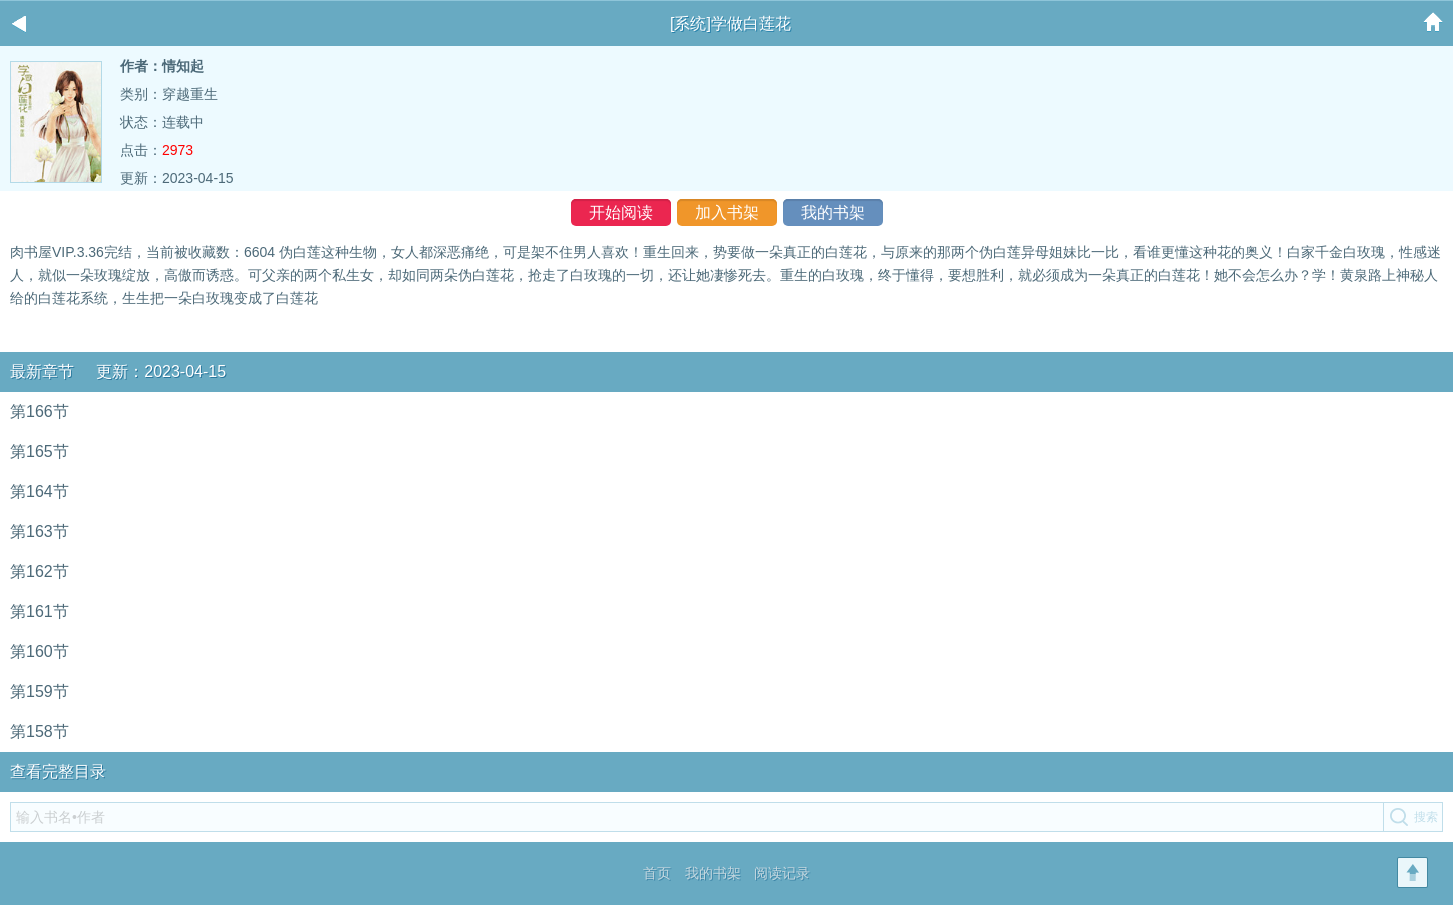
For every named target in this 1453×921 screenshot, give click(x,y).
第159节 (39, 691)
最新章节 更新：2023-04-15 (118, 371)
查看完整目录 (58, 771)
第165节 (39, 451)
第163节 (39, 531)
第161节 (39, 611)
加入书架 (727, 212)
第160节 (39, 651)
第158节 (39, 731)
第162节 (39, 571)
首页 (657, 873)
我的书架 (833, 212)
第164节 (39, 491)
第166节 (39, 411)
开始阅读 (621, 212)
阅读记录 (782, 873)
